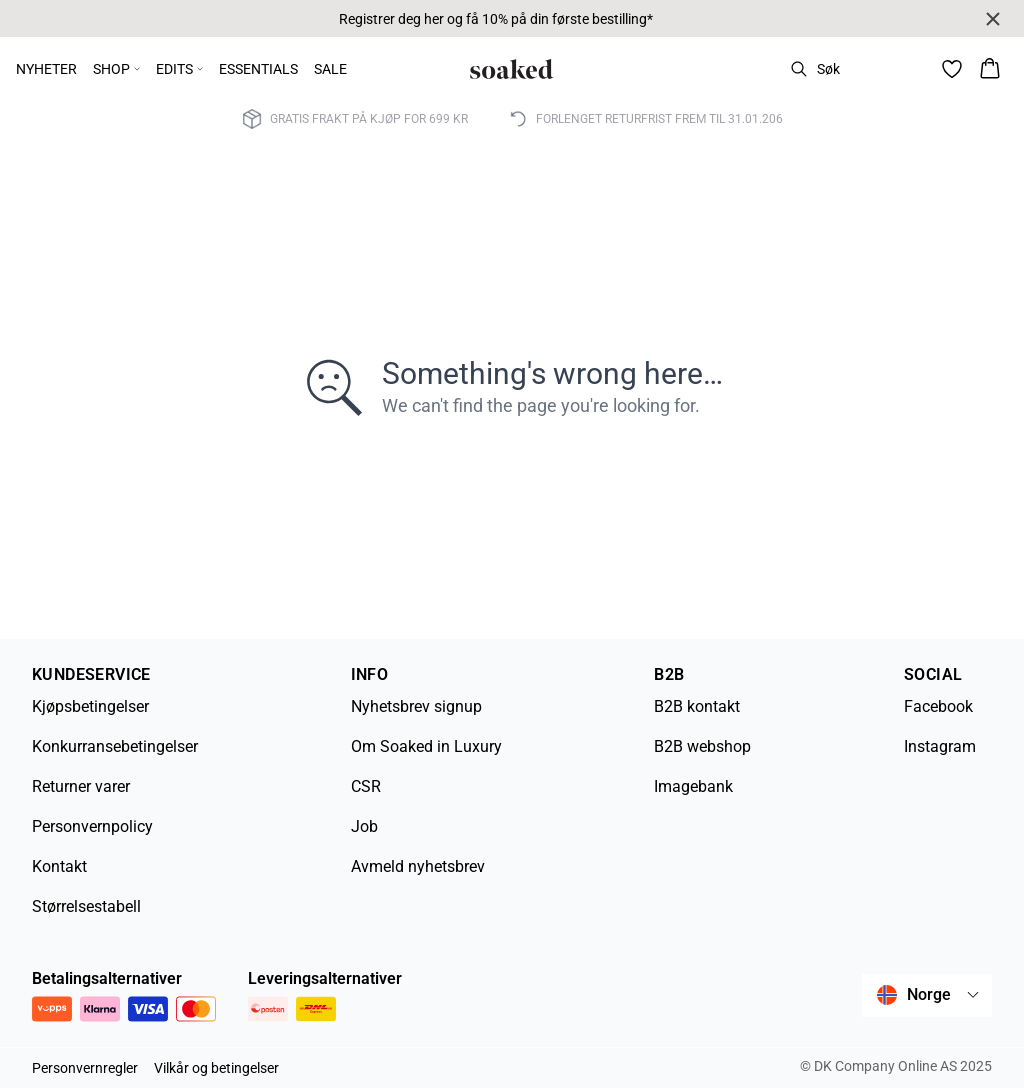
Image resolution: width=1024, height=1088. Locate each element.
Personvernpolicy (92, 826)
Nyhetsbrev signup (416, 706)
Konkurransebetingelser (115, 746)
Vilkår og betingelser (216, 1068)
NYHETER (46, 69)
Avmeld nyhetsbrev (418, 866)
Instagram (940, 746)
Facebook (938, 706)
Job (364, 826)
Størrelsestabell (86, 906)
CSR (366, 786)
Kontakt (59, 866)
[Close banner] (993, 19)
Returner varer (81, 786)
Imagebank (693, 786)
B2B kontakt (697, 706)
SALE (330, 69)
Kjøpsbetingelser (90, 706)
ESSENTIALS (258, 69)
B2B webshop (702, 746)
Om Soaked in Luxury (426, 746)
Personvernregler (85, 1068)
